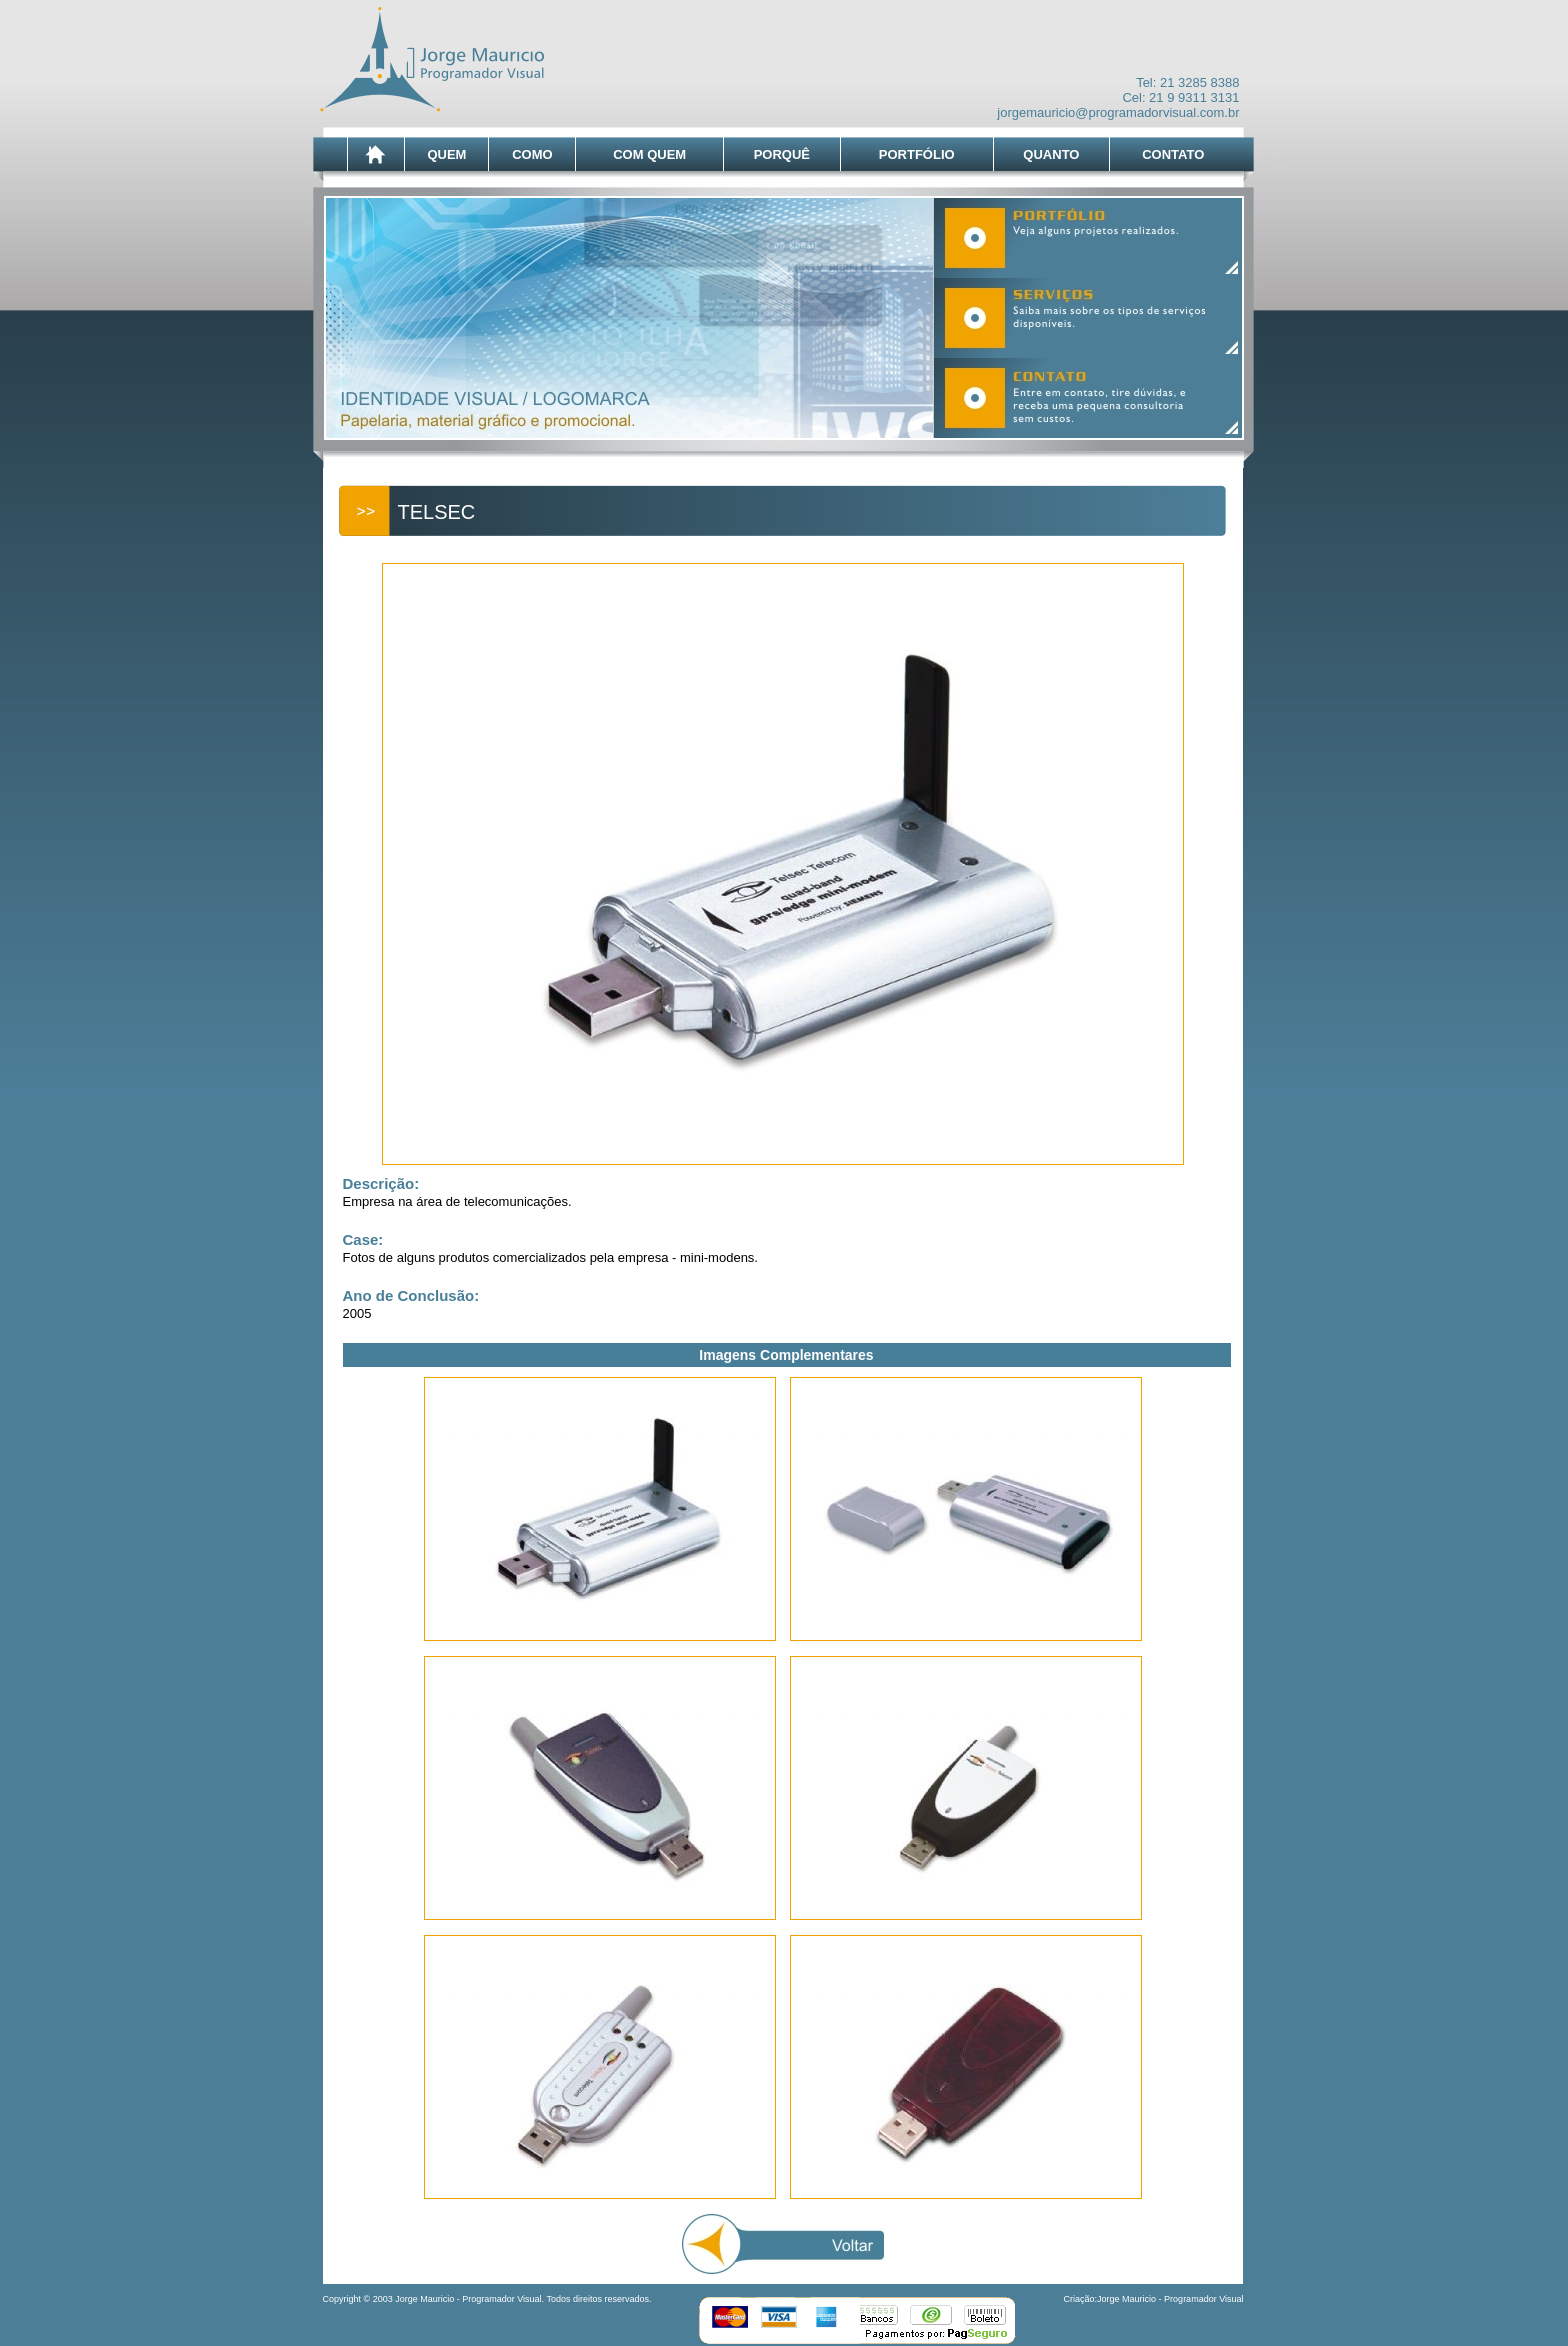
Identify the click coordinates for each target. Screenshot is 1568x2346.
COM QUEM (649, 154)
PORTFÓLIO (917, 154)
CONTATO (1173, 154)
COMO (532, 154)
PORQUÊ (782, 154)
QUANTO (1051, 154)
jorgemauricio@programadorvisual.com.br (1118, 112)
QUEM (446, 154)
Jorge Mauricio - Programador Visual (1170, 2299)
